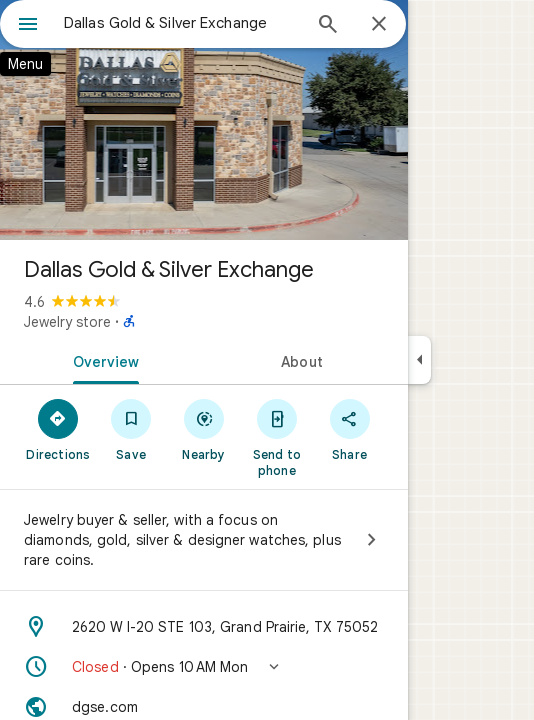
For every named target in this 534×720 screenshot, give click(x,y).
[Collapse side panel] (419, 360)
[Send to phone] (276, 437)
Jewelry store (67, 322)
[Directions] (58, 429)
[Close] (379, 25)
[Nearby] (204, 429)
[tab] (102, 360)
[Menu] (28, 26)
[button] (204, 667)
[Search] (328, 26)
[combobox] (182, 23)
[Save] (131, 429)
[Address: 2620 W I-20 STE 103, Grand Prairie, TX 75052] (204, 627)
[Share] (349, 429)
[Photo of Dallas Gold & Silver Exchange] (204, 120)
